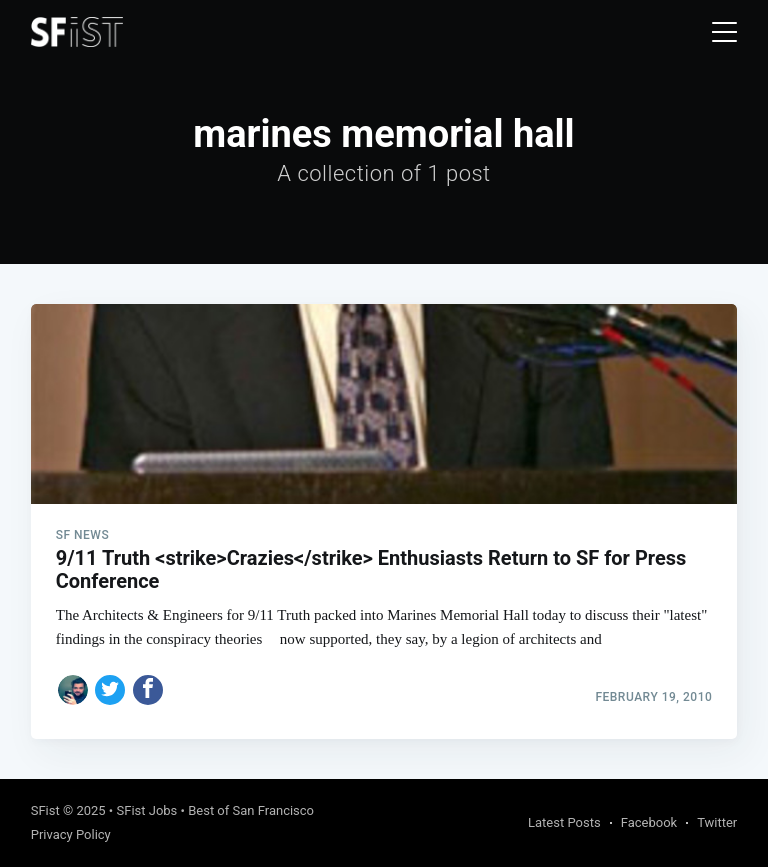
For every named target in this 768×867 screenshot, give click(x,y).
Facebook (649, 822)
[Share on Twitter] (110, 690)
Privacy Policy (71, 834)
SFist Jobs (146, 810)
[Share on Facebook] (148, 690)
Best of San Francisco (251, 810)
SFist (45, 810)
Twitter (717, 822)
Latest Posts (564, 822)
